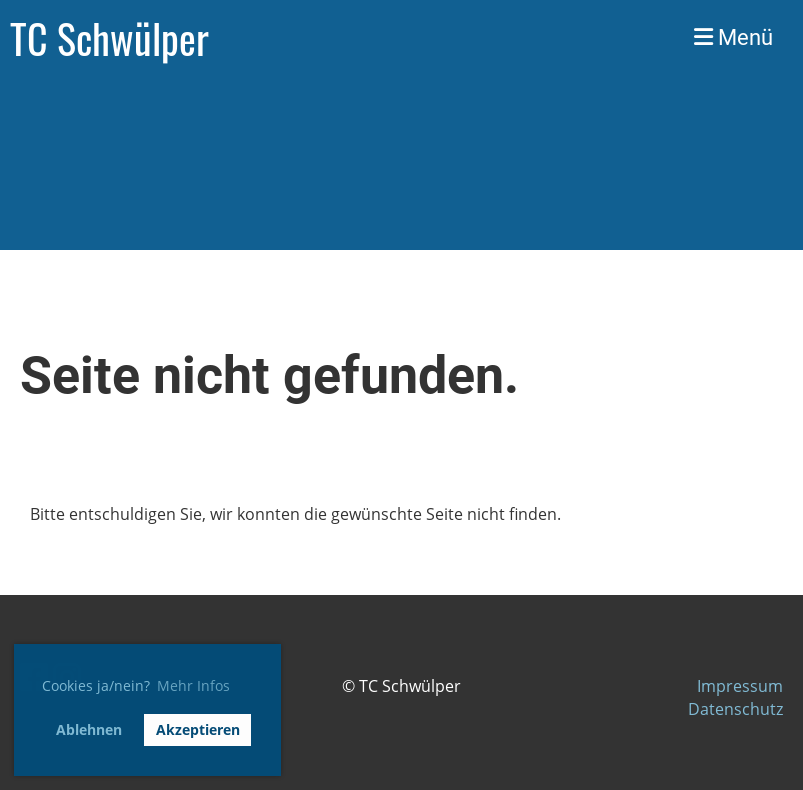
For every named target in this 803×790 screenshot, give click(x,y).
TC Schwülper (109, 38)
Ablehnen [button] (89, 729)
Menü (733, 37)
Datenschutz (735, 709)
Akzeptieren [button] (198, 729)
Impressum (740, 686)
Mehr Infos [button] (193, 685)
